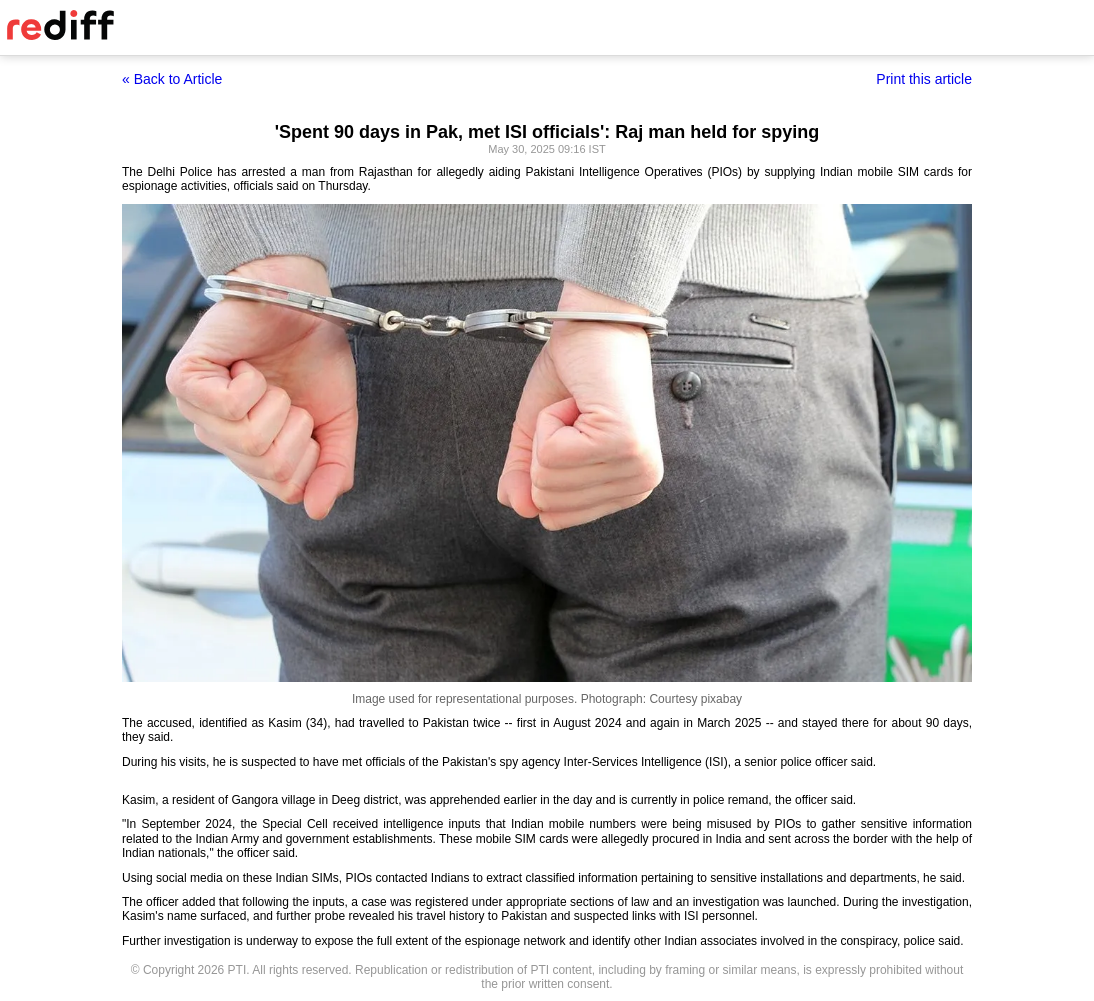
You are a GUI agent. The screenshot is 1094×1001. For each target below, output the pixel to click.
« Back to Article (172, 79)
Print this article (924, 79)
